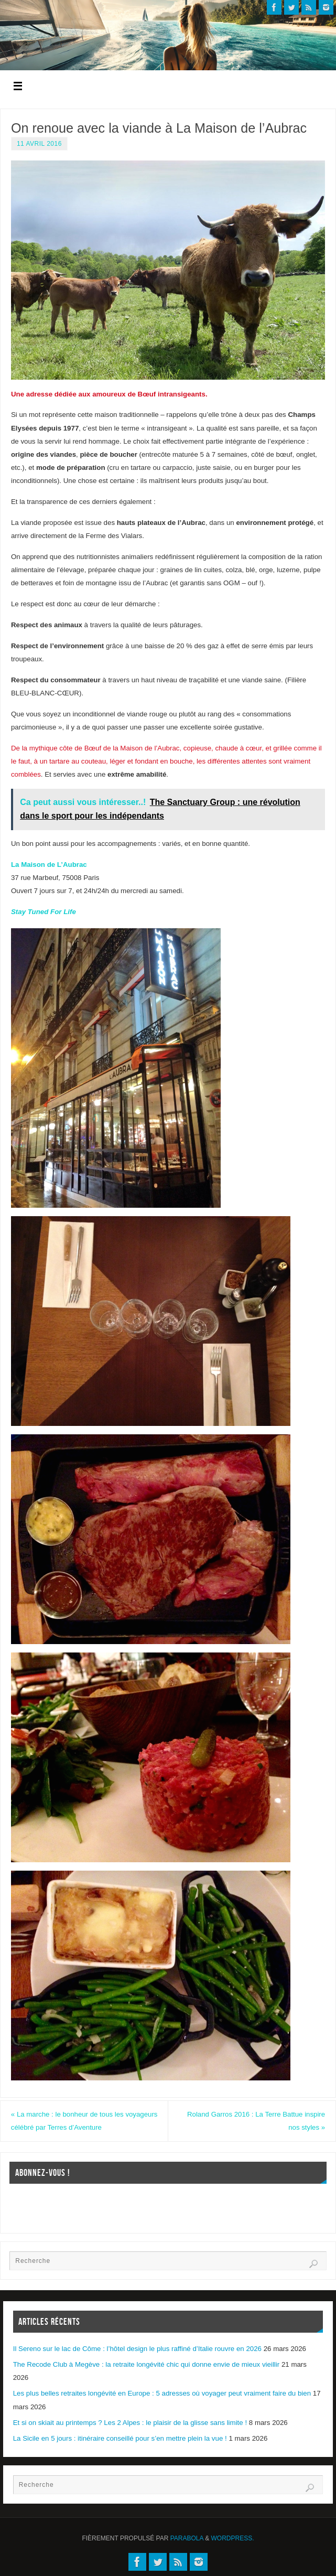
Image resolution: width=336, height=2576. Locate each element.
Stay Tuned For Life (43, 912)
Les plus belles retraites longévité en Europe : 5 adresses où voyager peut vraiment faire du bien (162, 2394)
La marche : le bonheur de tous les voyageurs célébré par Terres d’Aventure (84, 2120)
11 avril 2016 (39, 143)
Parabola (186, 2538)
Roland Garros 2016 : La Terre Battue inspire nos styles (256, 2120)
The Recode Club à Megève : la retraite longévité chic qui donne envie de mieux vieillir (146, 2364)
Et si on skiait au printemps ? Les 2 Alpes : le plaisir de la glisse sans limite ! (130, 2423)
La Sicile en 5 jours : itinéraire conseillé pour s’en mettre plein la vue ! (120, 2438)
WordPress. (232, 2538)
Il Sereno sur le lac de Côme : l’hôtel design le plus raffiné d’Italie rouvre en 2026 (137, 2349)
